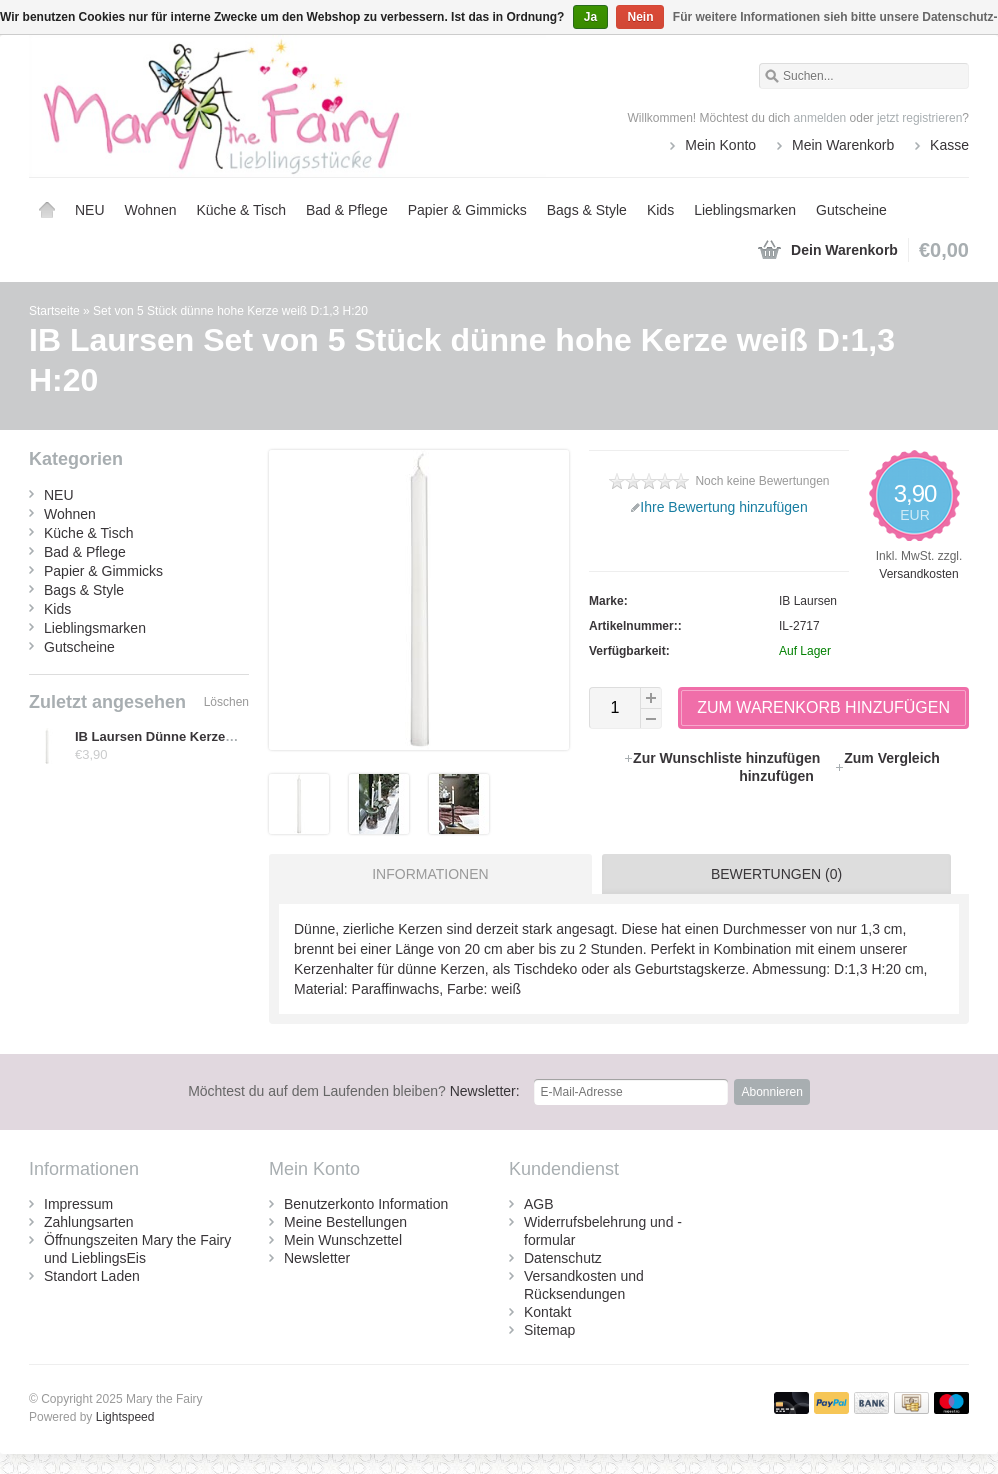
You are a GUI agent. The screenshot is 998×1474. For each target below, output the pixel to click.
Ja (590, 17)
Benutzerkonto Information (366, 1204)
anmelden (820, 118)
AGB (539, 1204)
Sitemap (549, 1330)
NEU (90, 210)
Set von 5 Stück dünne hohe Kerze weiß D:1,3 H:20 (230, 311)
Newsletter (317, 1258)
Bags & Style (587, 210)
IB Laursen (808, 601)
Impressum (78, 1204)
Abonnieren (771, 1092)
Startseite (47, 210)
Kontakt (547, 1312)
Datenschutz (563, 1258)
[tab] (425, 874)
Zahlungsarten (89, 1222)
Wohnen (151, 210)
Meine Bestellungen (345, 1222)
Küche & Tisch (241, 210)
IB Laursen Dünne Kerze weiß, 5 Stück (193, 736)
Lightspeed (125, 1417)
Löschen (226, 702)
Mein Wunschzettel (343, 1240)
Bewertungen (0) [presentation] (776, 874)
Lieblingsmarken (745, 210)
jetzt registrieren (919, 118)
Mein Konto (720, 145)
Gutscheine (851, 210)
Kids (660, 210)
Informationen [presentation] (430, 874)
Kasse (949, 145)
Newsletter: (354, 1091)
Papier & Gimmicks (467, 210)
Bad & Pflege (347, 210)
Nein (640, 17)
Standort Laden (92, 1276)
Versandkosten (918, 574)
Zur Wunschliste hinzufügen (723, 758)
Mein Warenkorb (843, 145)
